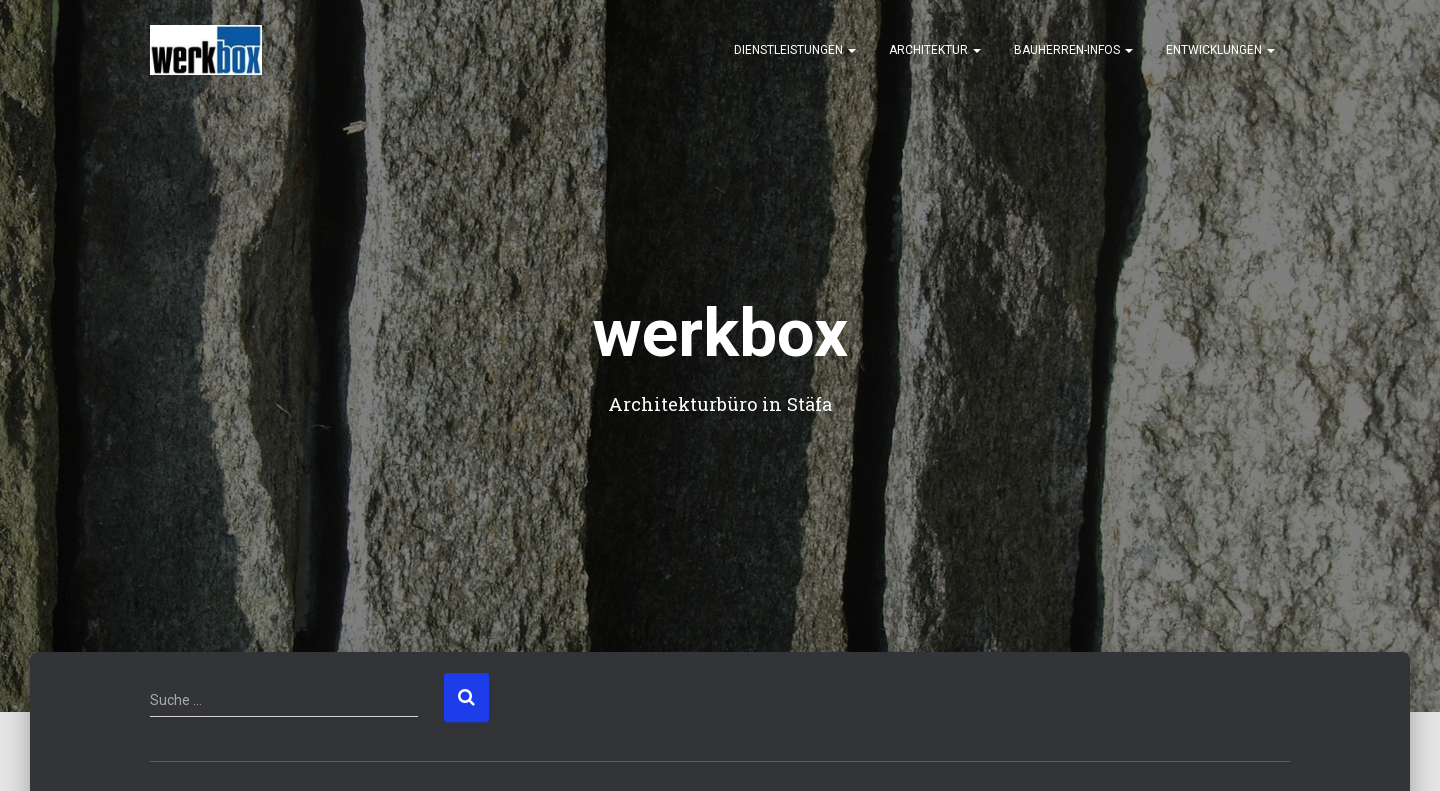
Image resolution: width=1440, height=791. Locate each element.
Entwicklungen (1220, 50)
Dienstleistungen (795, 50)
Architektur (935, 50)
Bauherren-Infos (1073, 50)
